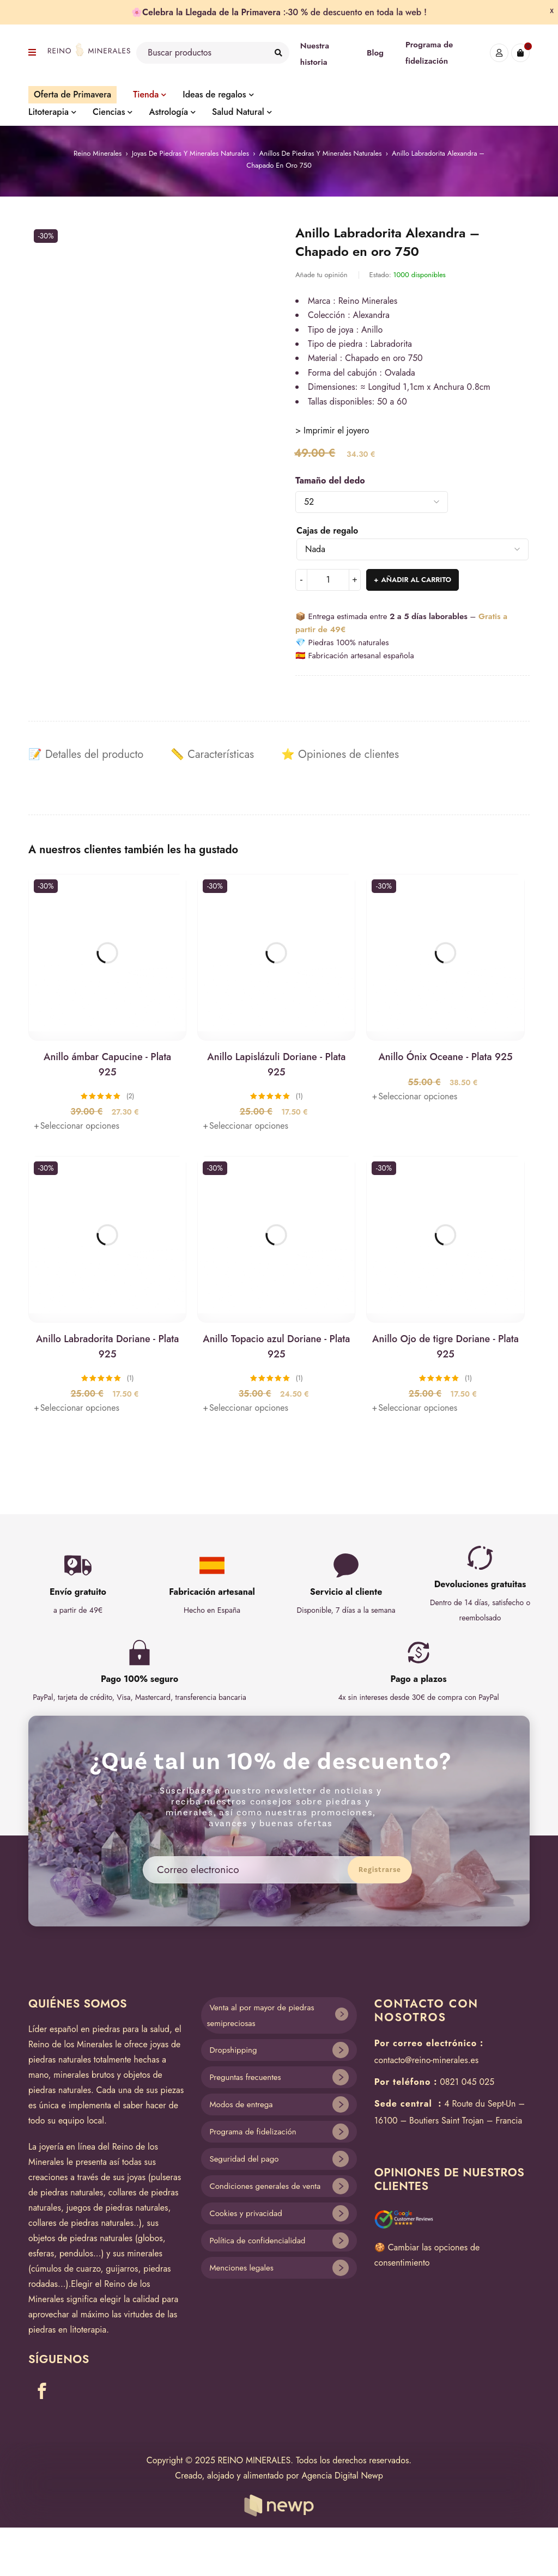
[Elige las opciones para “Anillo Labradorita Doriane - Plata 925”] (76, 1408)
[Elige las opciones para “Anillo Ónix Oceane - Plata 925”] (414, 1096)
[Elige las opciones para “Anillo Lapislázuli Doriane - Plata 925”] (245, 1126)
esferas (41, 2253)
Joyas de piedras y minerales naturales (190, 153)
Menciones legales (241, 2268)
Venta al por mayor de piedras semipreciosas (260, 2015)
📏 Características (212, 755)
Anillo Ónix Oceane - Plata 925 (445, 1057)
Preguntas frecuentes (245, 2077)
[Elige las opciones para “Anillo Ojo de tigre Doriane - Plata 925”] (414, 1408)
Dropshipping (233, 2050)
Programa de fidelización (252, 2132)
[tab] (85, 755)
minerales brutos (83, 2075)
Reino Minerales (98, 153)
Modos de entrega (240, 2104)
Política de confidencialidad (257, 2241)
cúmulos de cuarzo (66, 2268)
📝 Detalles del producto (85, 755)
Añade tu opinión (321, 275)
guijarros (122, 2268)
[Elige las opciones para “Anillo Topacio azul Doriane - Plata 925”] (245, 1408)
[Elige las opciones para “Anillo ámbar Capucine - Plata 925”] (76, 1126)
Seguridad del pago (243, 2159)
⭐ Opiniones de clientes (340, 755)
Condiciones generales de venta (264, 2186)
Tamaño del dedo (330, 481)
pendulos (76, 2253)
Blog (375, 53)
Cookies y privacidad (245, 2213)
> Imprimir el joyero (332, 430)
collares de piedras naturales (81, 2223)
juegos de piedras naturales (117, 2207)
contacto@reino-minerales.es (426, 2060)
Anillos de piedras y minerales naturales (320, 153)
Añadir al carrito (416, 579)
